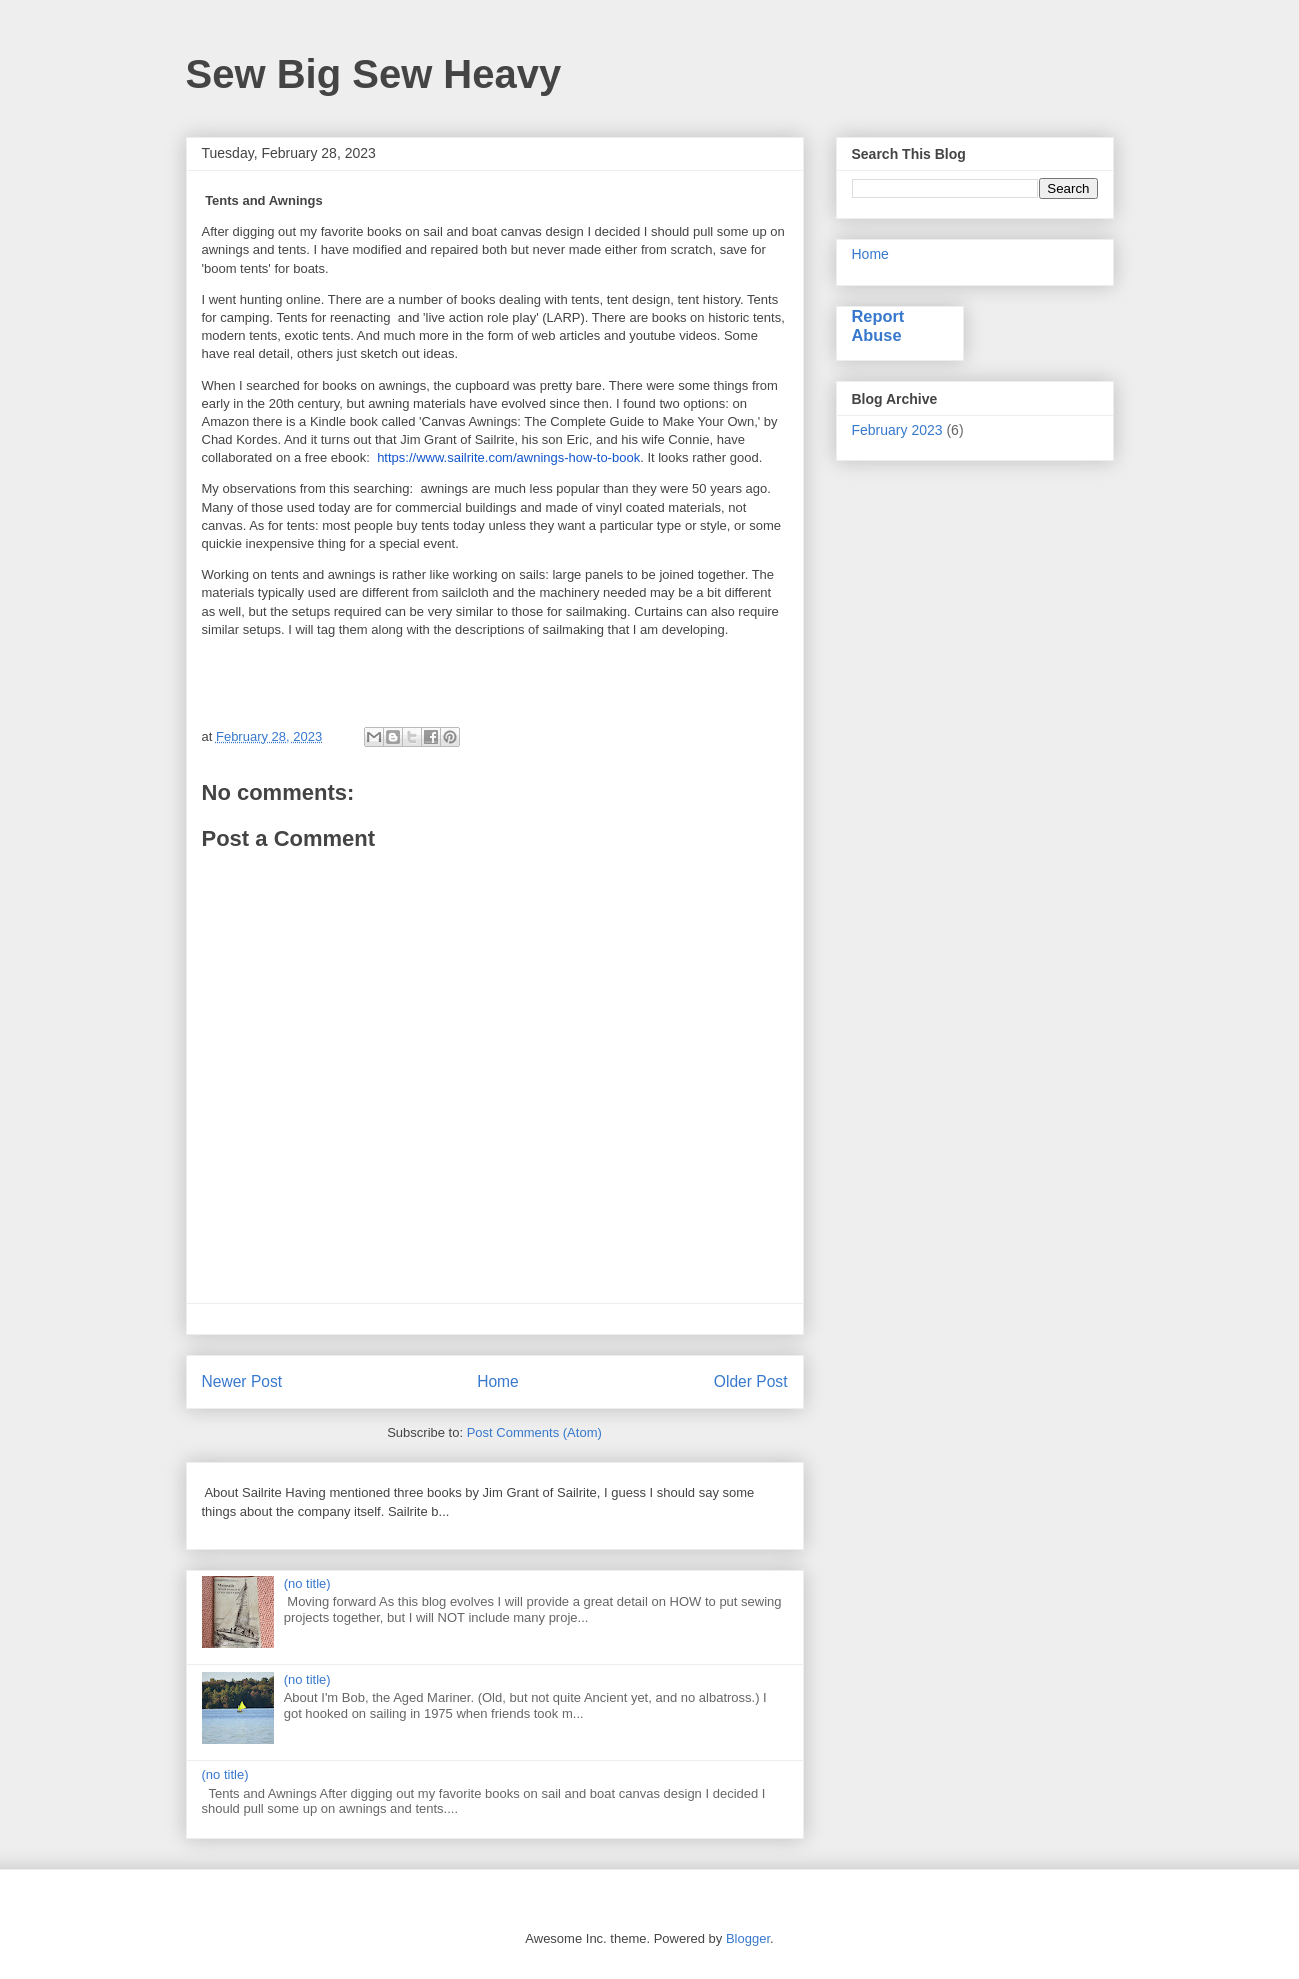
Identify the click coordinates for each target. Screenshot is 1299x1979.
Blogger (748, 1938)
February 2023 (897, 430)
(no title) (307, 1583)
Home (498, 1381)
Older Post (751, 1381)
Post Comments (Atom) (534, 1432)
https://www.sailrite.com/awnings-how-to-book (508, 457)
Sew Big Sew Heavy (374, 74)
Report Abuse (878, 325)
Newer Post (242, 1381)
